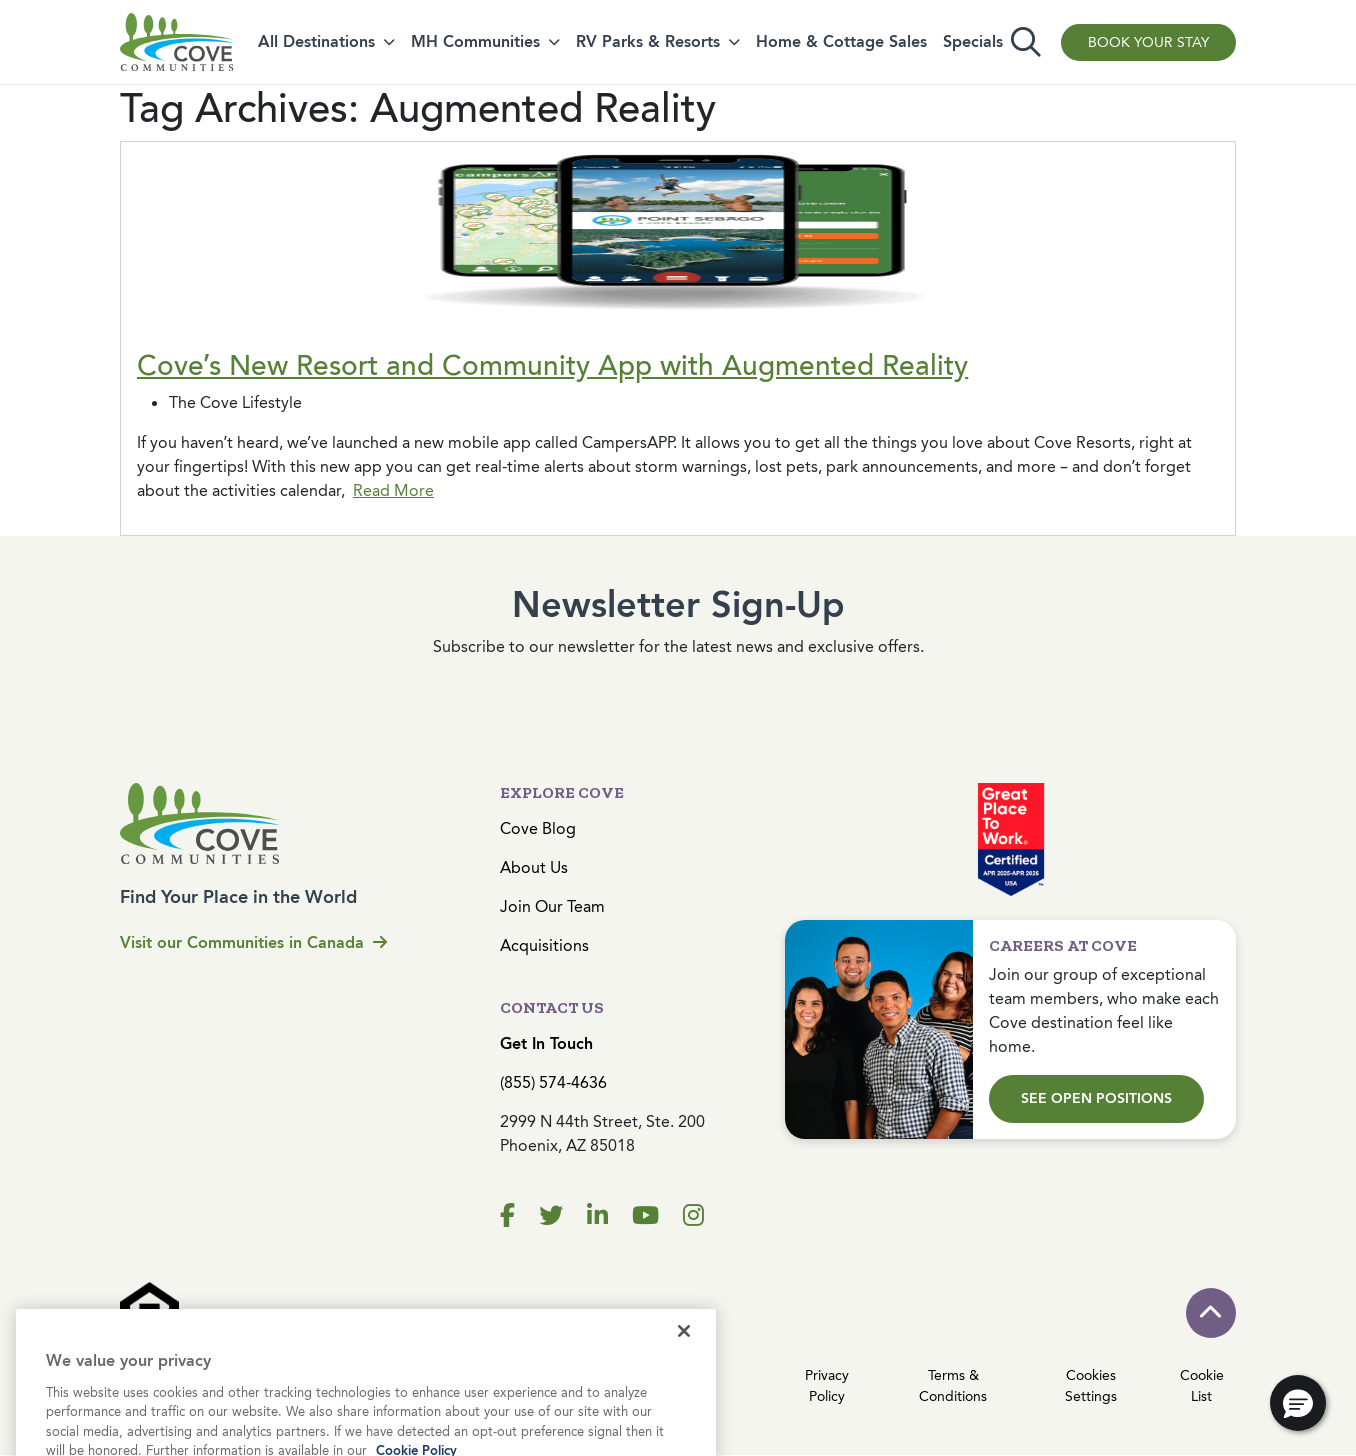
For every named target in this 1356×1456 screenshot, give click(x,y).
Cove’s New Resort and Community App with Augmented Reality (552, 365)
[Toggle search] (1026, 42)
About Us (534, 867)
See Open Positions (1096, 1098)
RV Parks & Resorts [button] (648, 41)
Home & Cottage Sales (841, 41)
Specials (973, 41)
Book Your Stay (1148, 42)
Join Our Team (552, 906)
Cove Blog (538, 828)
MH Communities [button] (475, 41)
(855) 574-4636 (553, 1082)
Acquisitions (544, 945)
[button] (1298, 1403)
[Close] (684, 1383)
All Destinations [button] (316, 41)
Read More (393, 490)
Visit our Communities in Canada (253, 942)
